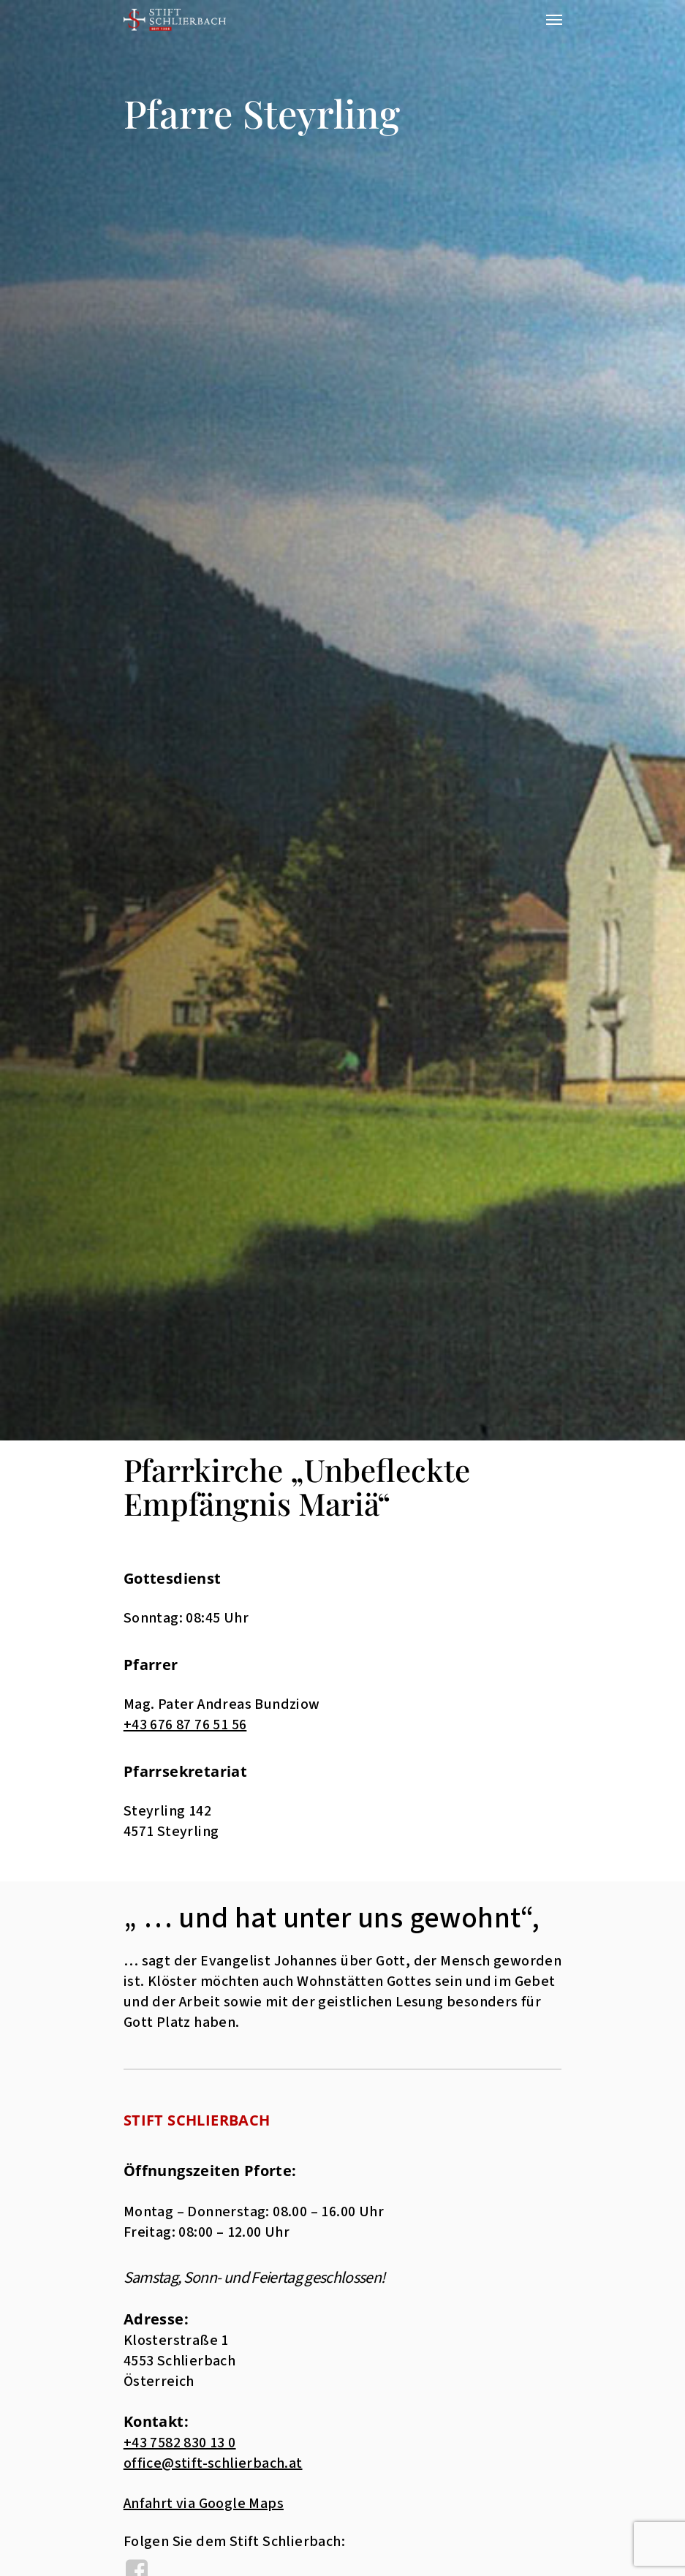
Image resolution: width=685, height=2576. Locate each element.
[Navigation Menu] (554, 19)
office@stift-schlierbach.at (213, 2463)
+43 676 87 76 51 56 (185, 1725)
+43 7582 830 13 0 (180, 2443)
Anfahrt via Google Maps (204, 2503)
